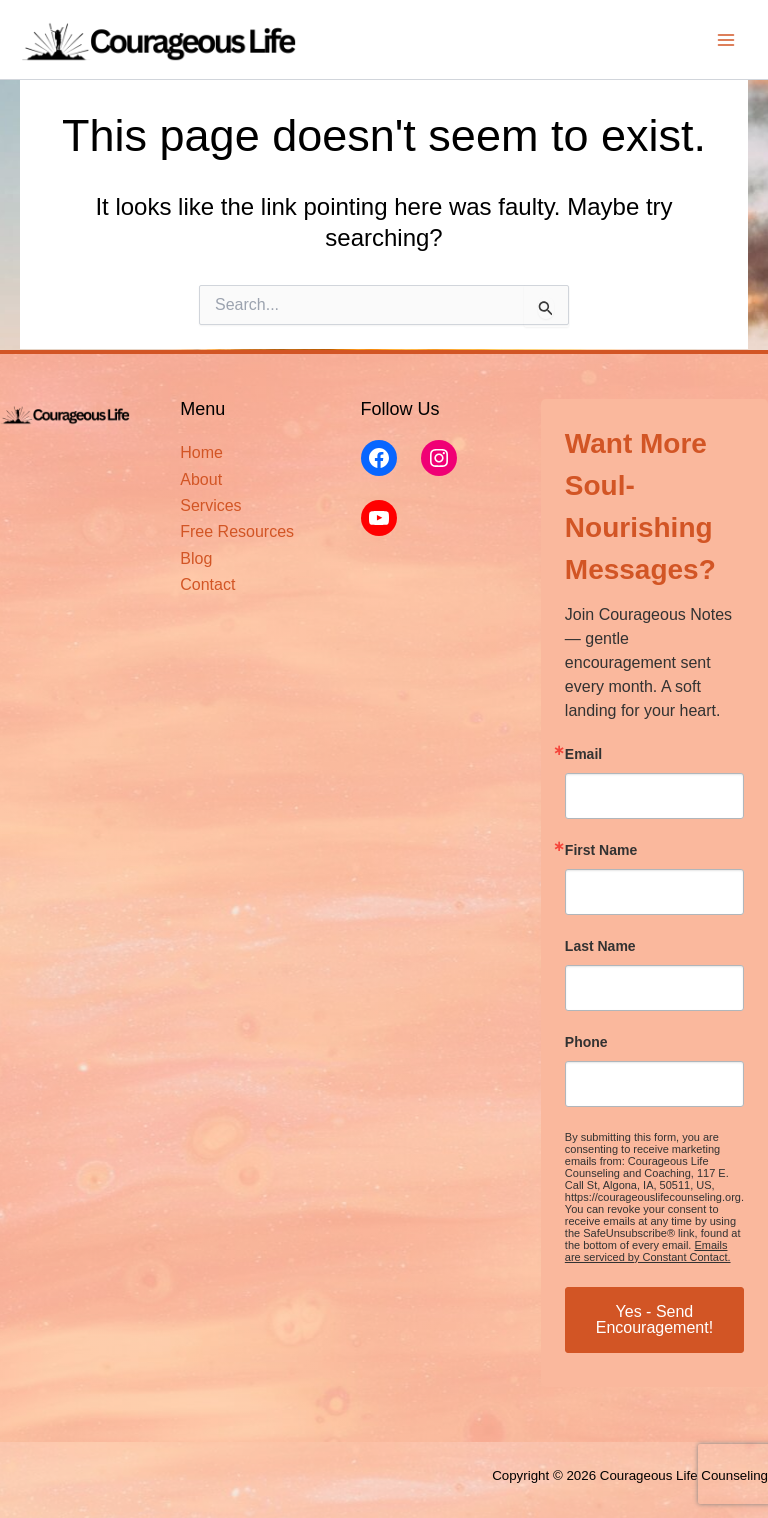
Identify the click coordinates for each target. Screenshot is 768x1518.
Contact (207, 584)
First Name (601, 850)
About (201, 479)
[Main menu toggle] (726, 40)
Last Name (600, 946)
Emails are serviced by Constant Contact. (648, 1251)
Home (201, 452)
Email (583, 754)
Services (210, 505)
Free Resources (237, 531)
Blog (196, 558)
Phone (586, 1042)
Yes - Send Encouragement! (654, 1319)
